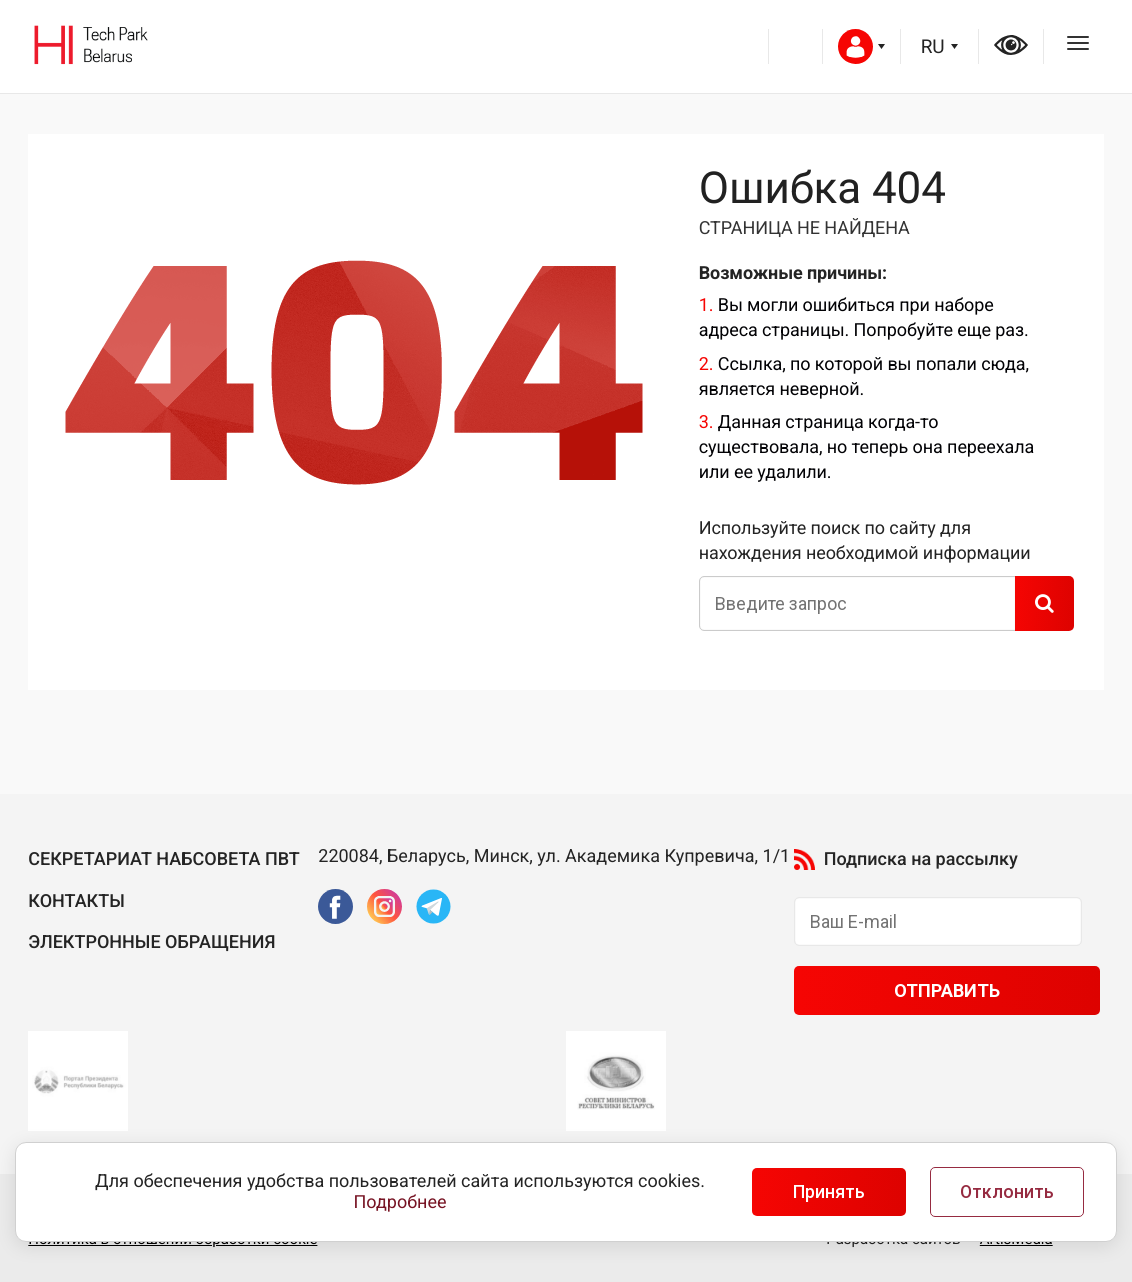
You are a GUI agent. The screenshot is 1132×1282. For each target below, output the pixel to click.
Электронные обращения (151, 942)
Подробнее (400, 1202)
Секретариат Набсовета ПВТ (164, 859)
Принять (829, 1192)
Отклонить (1007, 1192)
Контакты (76, 901)
